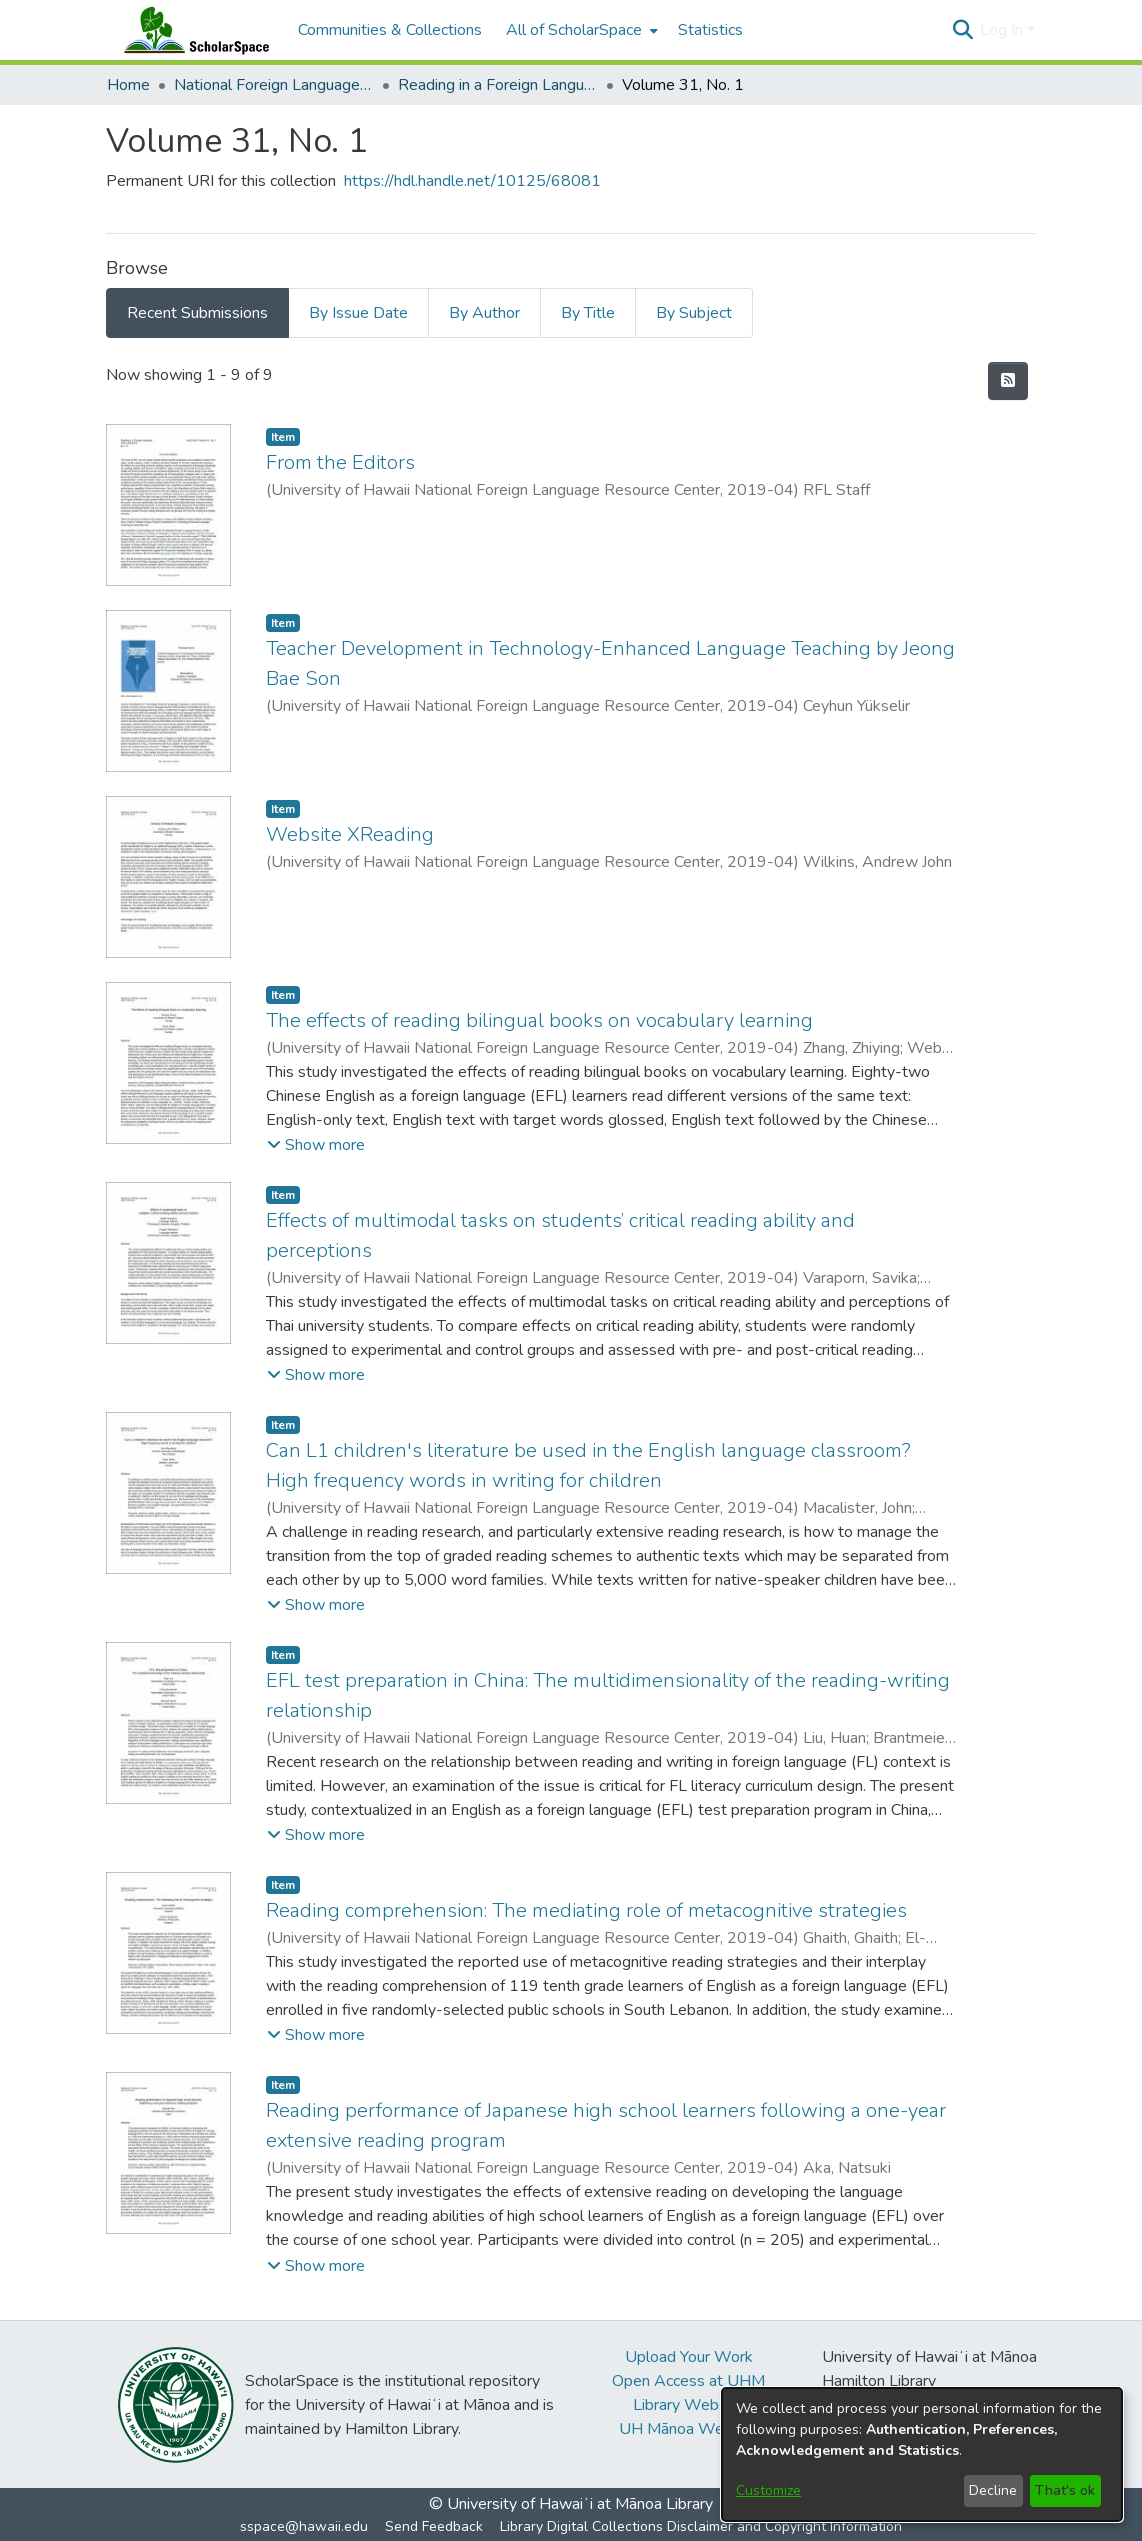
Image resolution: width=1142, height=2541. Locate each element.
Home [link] (128, 85)
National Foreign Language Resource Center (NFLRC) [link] (274, 85)
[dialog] (922, 2454)
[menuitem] (580, 30)
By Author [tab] (484, 313)
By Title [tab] (588, 313)
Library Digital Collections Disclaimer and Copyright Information (701, 2526)
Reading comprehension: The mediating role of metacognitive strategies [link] (586, 1910)
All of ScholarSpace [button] (574, 30)
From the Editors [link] (340, 462)
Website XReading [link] (350, 834)
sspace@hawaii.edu (304, 2526)
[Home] (192, 30)
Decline (993, 2490)
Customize (768, 2490)
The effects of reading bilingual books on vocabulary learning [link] (539, 1020)
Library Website (689, 2405)
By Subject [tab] (694, 313)
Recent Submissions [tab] (197, 313)
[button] (962, 30)
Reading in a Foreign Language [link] (498, 85)
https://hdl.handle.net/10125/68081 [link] (472, 181)
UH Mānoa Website (689, 2429)
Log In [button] (1003, 30)
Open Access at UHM (688, 2381)
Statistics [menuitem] (710, 30)
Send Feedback (434, 2526)
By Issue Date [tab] (358, 313)
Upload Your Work (689, 2357)
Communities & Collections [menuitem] (390, 30)
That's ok (1065, 2490)
